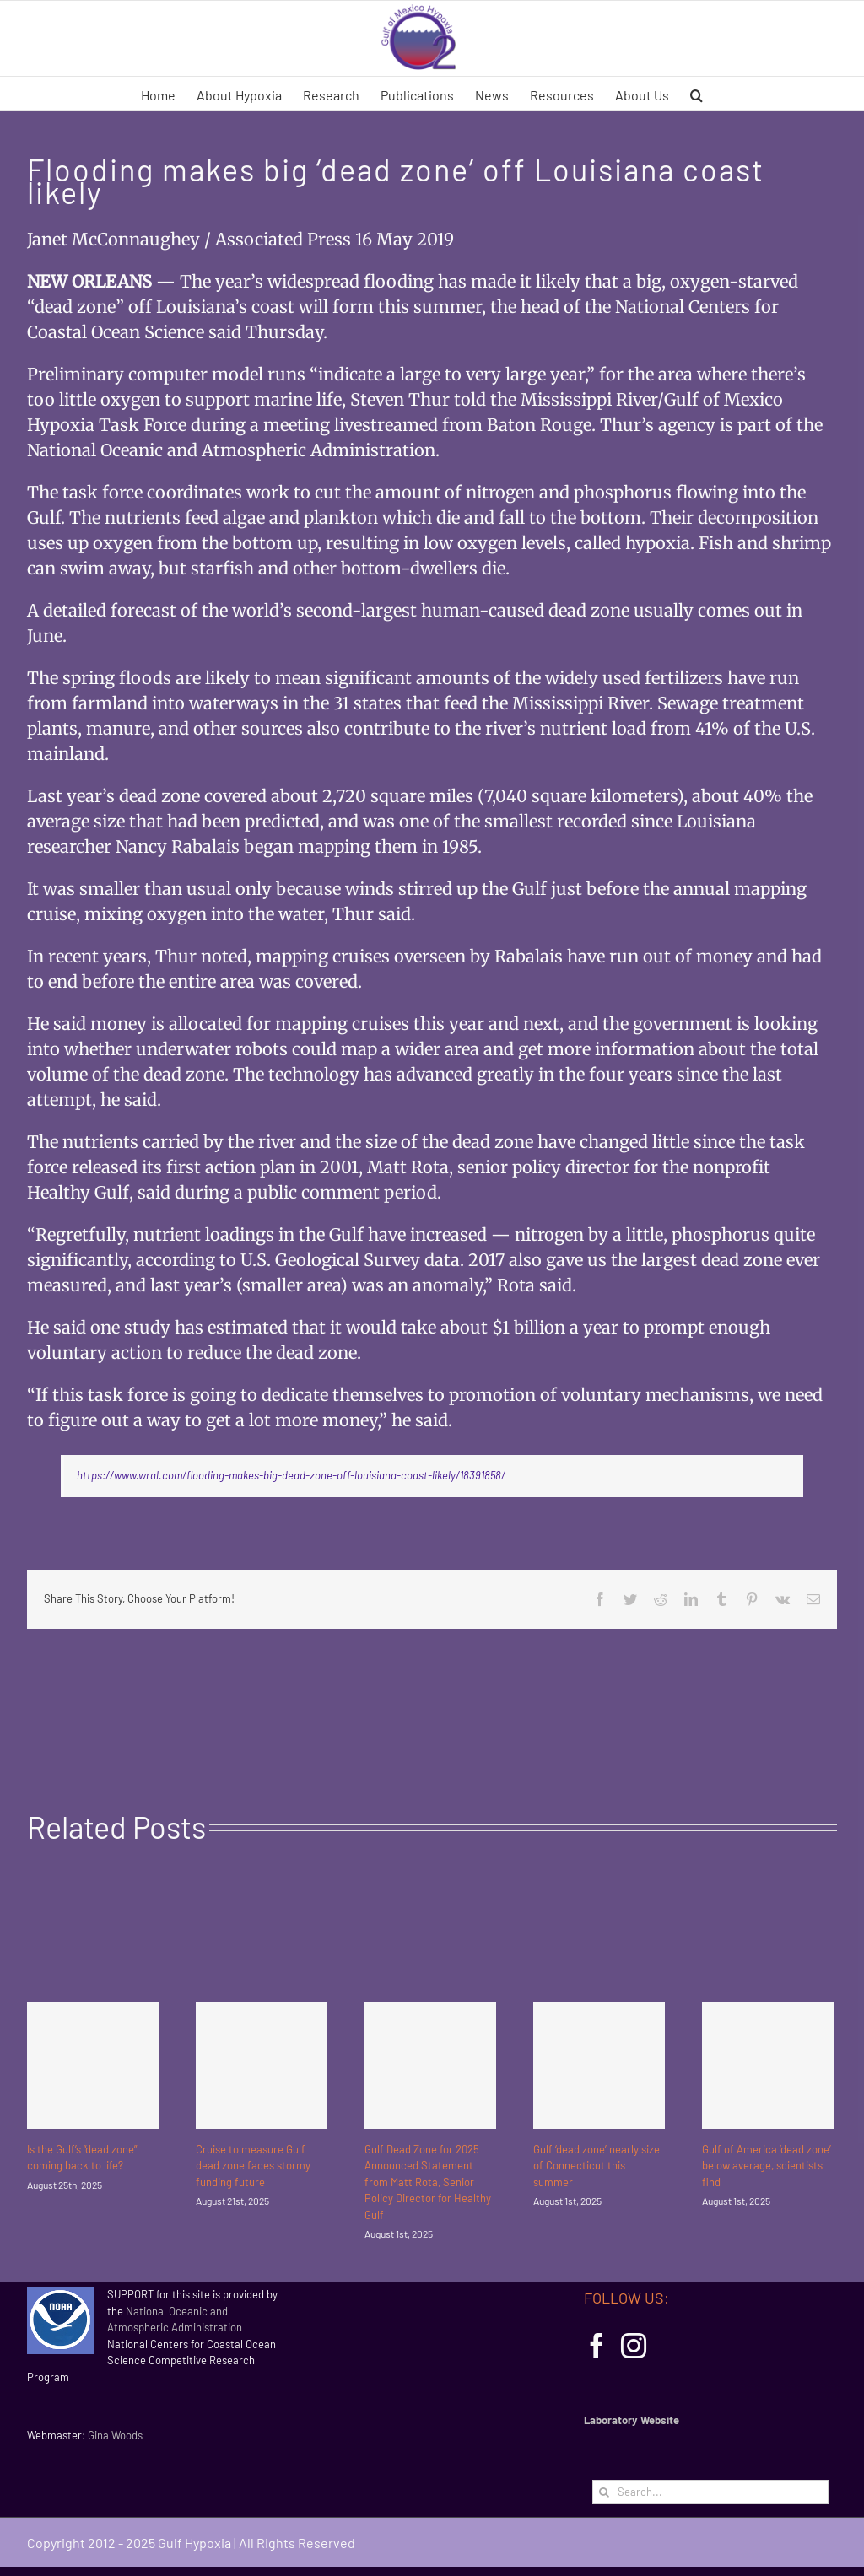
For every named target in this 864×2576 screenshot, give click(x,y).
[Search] (604, 2492)
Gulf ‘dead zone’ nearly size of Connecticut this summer (596, 2165)
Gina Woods (115, 2435)
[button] (696, 93)
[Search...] (710, 2492)
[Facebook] (596, 2345)
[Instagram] (633, 2345)
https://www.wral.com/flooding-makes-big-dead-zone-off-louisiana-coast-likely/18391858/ (291, 1475)
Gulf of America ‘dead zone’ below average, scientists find (766, 2165)
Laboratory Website (631, 2420)
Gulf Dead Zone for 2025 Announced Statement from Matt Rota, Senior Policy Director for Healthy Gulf (427, 2182)
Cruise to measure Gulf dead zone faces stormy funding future (253, 2165)
